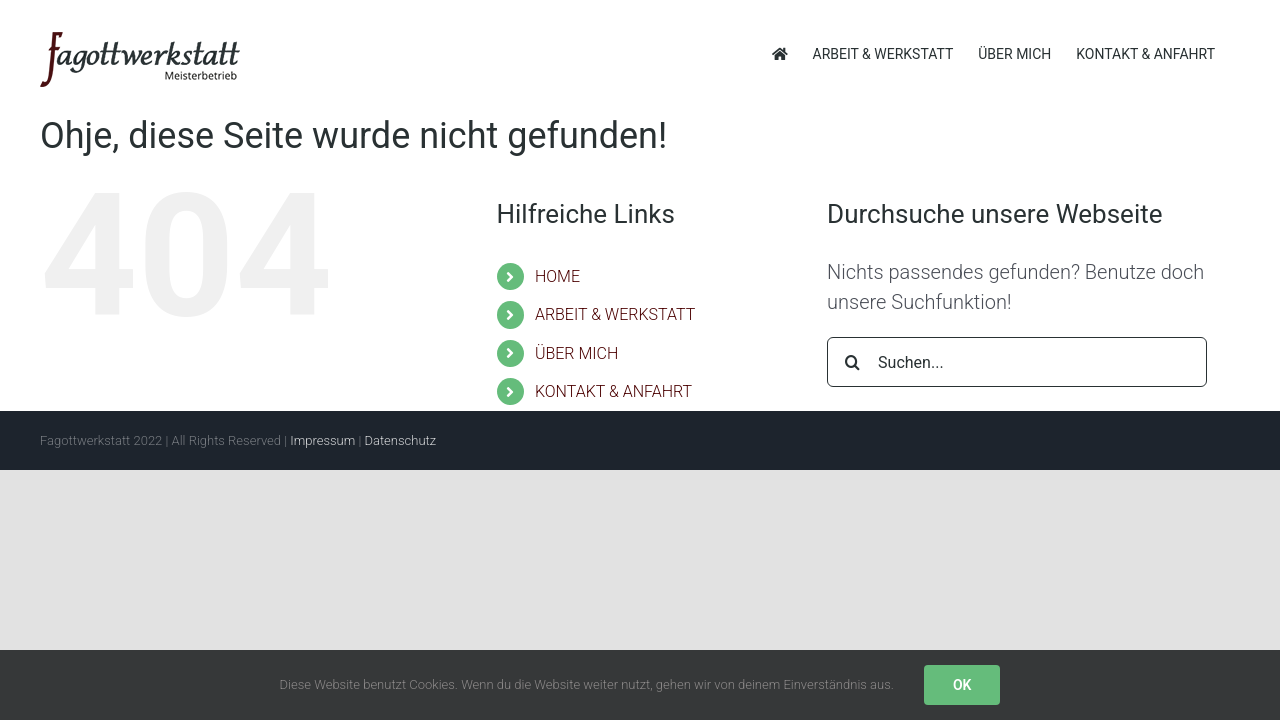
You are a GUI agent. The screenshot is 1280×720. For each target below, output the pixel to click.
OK (962, 685)
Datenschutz (400, 440)
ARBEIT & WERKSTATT (615, 314)
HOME (557, 276)
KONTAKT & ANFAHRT (613, 391)
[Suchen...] (1017, 362)
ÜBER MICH (576, 353)
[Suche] (852, 362)
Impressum (322, 440)
